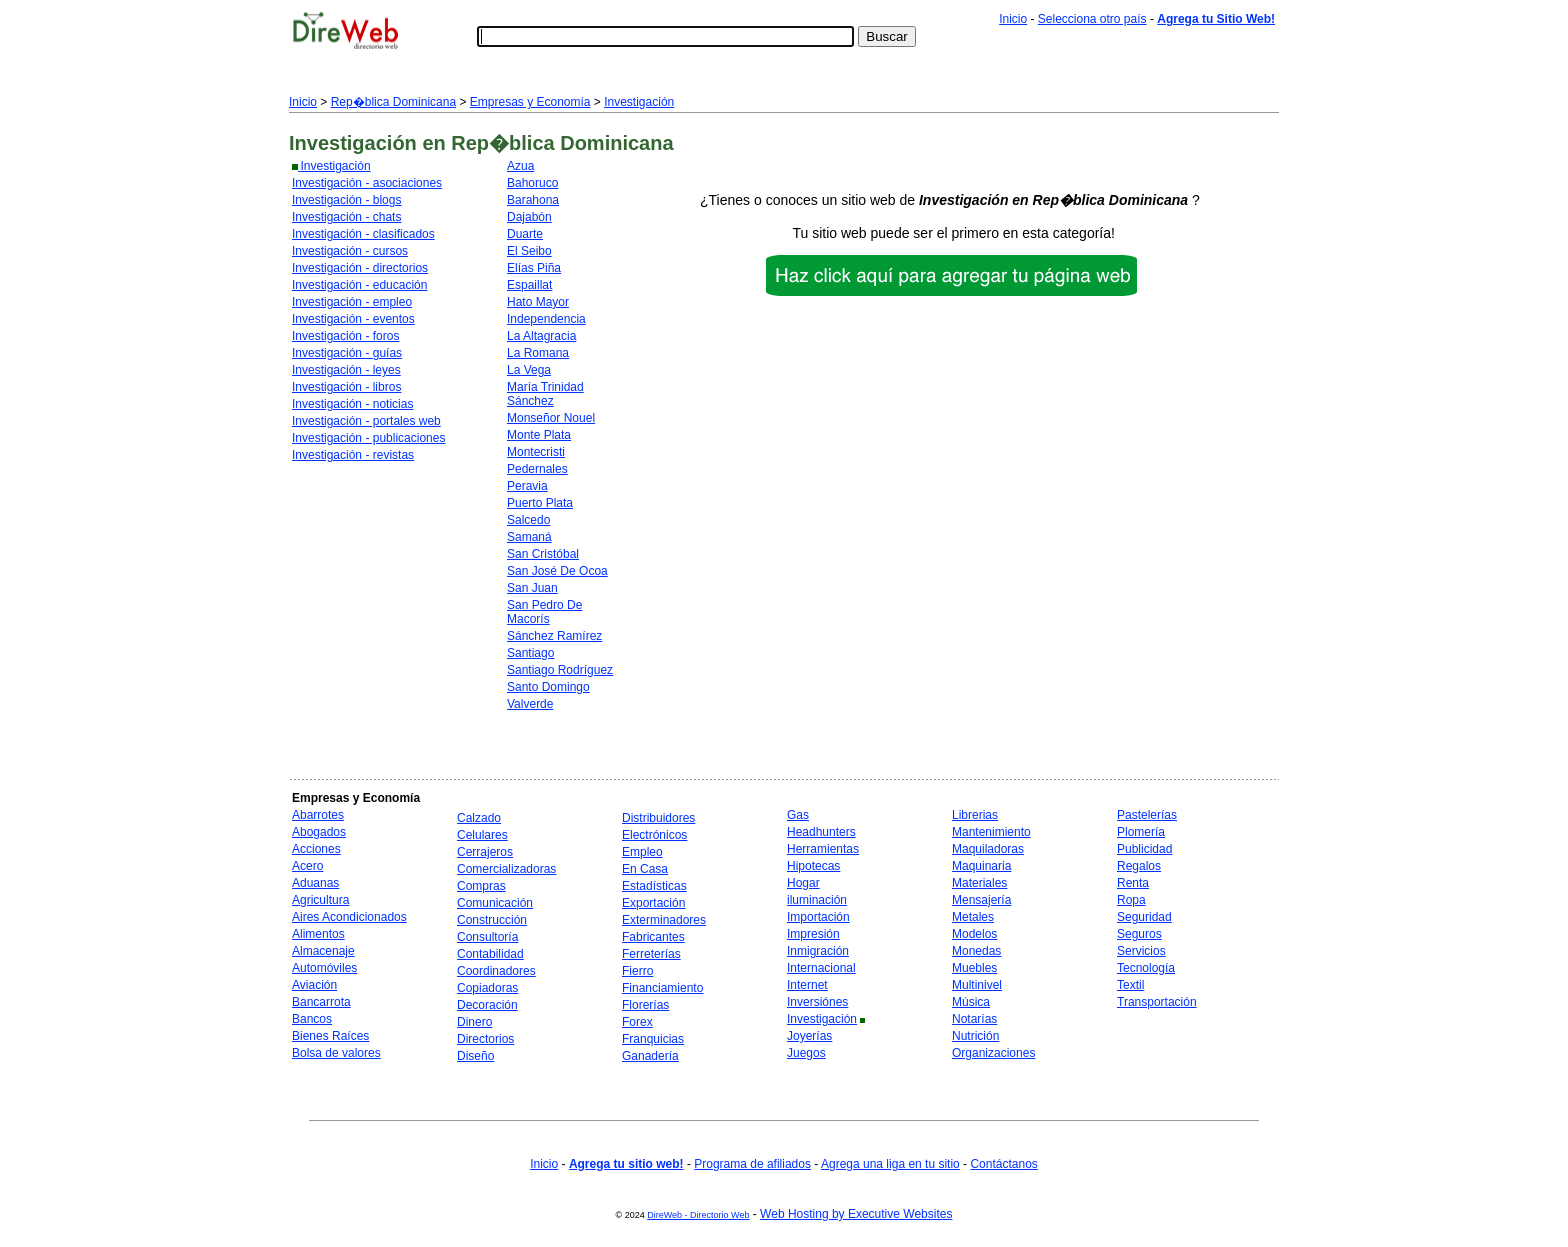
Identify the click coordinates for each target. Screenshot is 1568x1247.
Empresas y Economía (530, 102)
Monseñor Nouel (551, 418)
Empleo (642, 852)
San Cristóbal (543, 554)
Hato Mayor (538, 302)
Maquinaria (981, 866)
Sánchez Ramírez (554, 636)
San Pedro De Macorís (544, 612)
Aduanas (315, 883)
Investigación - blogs (346, 200)
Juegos (806, 1053)
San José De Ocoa (557, 571)
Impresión (813, 934)
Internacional (821, 968)
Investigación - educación (359, 285)
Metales (973, 917)
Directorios (485, 1039)
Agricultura (320, 900)
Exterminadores (664, 920)
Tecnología (1146, 968)
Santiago (530, 653)
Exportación (653, 903)
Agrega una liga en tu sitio (890, 1164)
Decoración (487, 1005)
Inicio (1013, 19)
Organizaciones (993, 1053)
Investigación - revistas (353, 455)
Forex (637, 1022)
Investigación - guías (347, 353)
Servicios (1141, 951)
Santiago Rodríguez (560, 670)
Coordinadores (496, 971)
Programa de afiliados (752, 1164)
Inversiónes (817, 1002)
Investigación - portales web (366, 421)
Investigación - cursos (350, 251)
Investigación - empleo (352, 302)
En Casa (645, 869)
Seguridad (1144, 917)
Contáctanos (1003, 1164)
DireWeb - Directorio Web (698, 1215)
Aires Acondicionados (349, 917)
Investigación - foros (345, 336)
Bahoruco (532, 183)
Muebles (974, 968)
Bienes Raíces (330, 1036)
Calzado (479, 818)
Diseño (475, 1056)
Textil (1130, 985)
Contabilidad (490, 954)
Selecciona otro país (1092, 19)
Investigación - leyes (346, 370)
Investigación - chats (346, 217)
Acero (307, 866)
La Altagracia (541, 336)
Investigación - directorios (360, 268)
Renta (1133, 883)
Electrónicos (654, 835)
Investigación (639, 102)
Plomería (1141, 832)
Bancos (312, 1019)
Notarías (974, 1019)
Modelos (974, 934)
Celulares (482, 835)
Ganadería (650, 1056)
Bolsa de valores (336, 1053)
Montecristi (536, 452)
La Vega (529, 370)
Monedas (976, 951)
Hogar (803, 883)
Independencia (546, 319)
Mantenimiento (991, 832)
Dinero (474, 1022)
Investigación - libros (346, 387)
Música (971, 1002)
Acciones (316, 849)
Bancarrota (321, 1002)
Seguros (1139, 934)
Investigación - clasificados (363, 234)
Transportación (1157, 1002)
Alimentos (318, 934)
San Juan (532, 588)
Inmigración (818, 951)
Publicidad (1144, 849)
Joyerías (809, 1036)
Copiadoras (487, 988)
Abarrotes (318, 815)
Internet (807, 985)
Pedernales (537, 469)
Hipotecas (813, 866)
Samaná (529, 537)
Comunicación (495, 903)
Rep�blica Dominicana (393, 102)
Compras (481, 886)
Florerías (645, 1005)
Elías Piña (534, 268)
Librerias (975, 815)
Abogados (319, 832)
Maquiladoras (988, 849)
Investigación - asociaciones (367, 183)
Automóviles (324, 968)
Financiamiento (662, 988)
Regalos (1139, 866)
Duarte (525, 234)
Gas (798, 815)
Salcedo (528, 520)
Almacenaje (323, 951)
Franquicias (653, 1039)
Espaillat (529, 285)
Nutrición (975, 1036)
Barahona (533, 200)
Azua (520, 166)
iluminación (817, 900)
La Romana (538, 353)
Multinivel (977, 985)
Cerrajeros (485, 852)
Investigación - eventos (353, 319)
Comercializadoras (506, 869)
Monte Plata (539, 435)
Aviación (314, 985)
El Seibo (529, 251)
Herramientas (823, 849)
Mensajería (981, 900)
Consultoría (487, 937)
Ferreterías (651, 954)
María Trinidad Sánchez (545, 394)
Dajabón (529, 217)
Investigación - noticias (352, 404)
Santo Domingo (548, 687)
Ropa (1131, 900)
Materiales (979, 883)
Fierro (637, 971)
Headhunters (821, 832)
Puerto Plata (540, 503)
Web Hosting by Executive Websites (856, 1214)
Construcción (492, 920)
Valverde (530, 704)
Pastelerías (1147, 815)
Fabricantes (653, 937)
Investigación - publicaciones (368, 438)
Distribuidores (658, 818)
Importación (818, 917)
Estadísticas (654, 886)
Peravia (527, 486)
